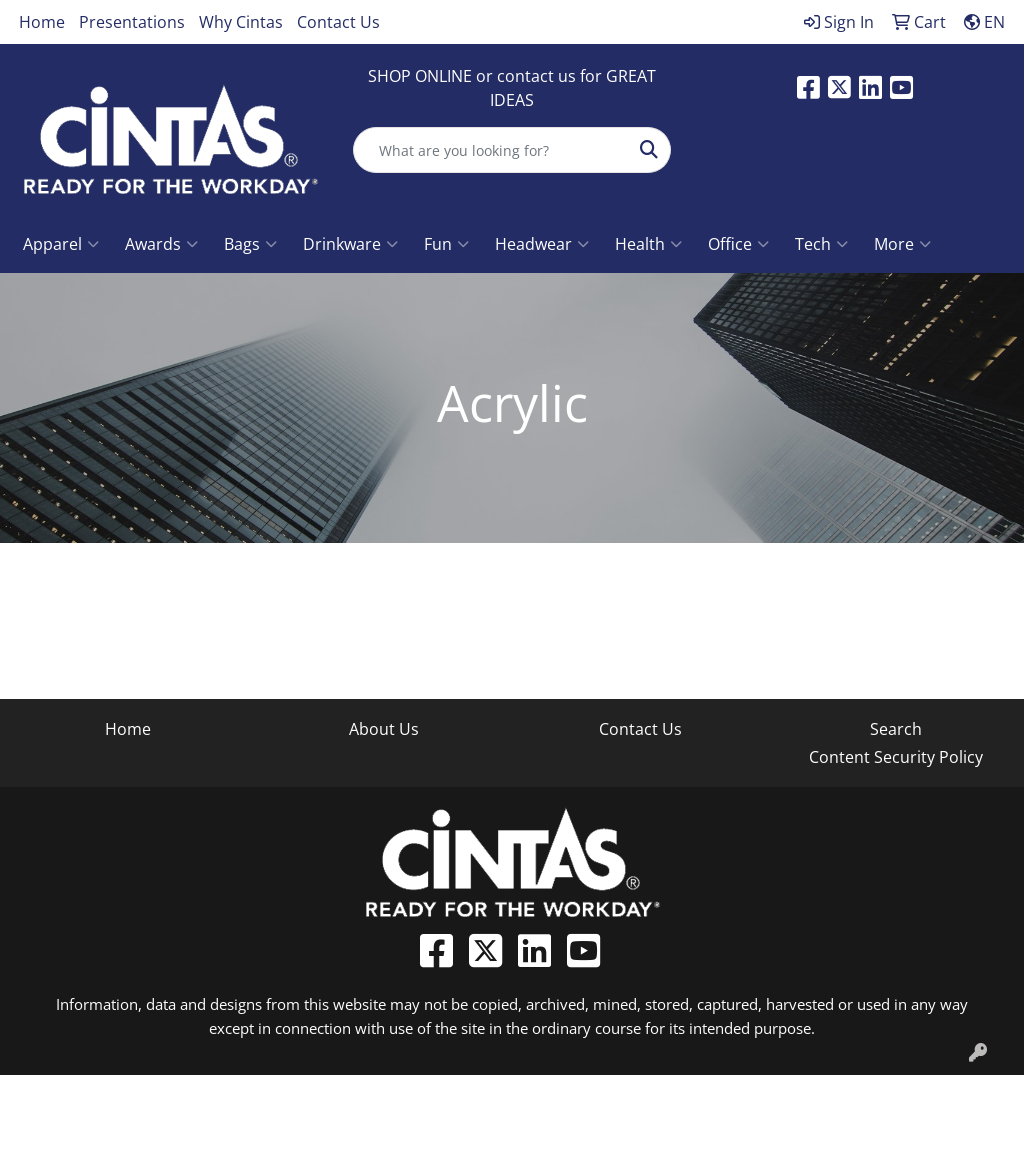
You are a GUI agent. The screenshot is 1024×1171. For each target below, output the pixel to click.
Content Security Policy (896, 757)
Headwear (542, 244)
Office (738, 244)
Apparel (61, 244)
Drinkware (350, 244)
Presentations (132, 22)
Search (896, 729)
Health (648, 244)
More (902, 244)
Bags (250, 244)
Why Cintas (241, 22)
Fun (446, 244)
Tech (821, 244)
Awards (161, 244)
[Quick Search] (490, 150)
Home (42, 22)
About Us (384, 729)
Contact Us (338, 22)
